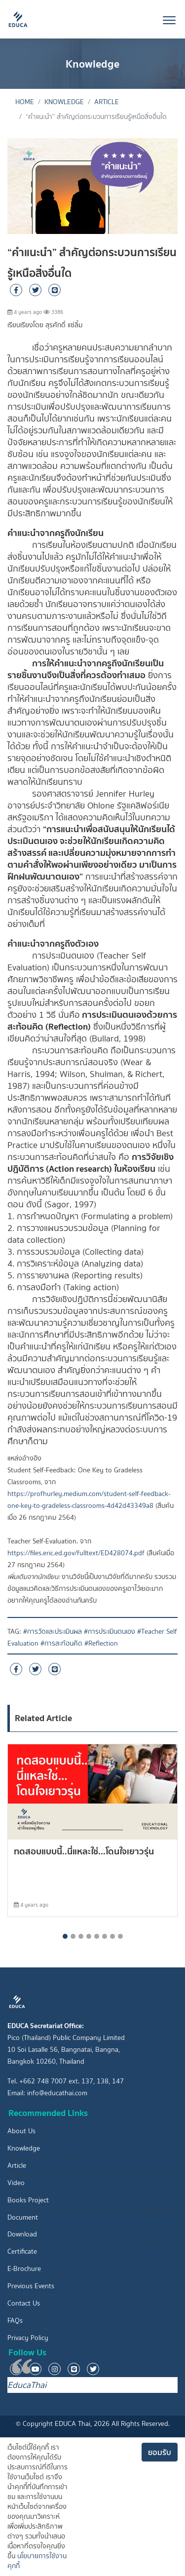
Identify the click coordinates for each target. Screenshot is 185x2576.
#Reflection (101, 1643)
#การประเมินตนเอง (109, 1631)
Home (24, 102)
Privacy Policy (27, 2338)
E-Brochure (24, 2269)
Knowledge (64, 102)
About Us (21, 2131)
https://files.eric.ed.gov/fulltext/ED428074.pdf (76, 1553)
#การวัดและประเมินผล (52, 1631)
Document (22, 2217)
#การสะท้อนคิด (61, 1643)
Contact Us (23, 2303)
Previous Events (30, 2286)
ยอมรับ (159, 2452)
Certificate (22, 2251)
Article (106, 102)
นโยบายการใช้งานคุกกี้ (37, 2561)
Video (16, 2183)
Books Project (28, 2200)
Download (22, 2234)
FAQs (15, 2320)
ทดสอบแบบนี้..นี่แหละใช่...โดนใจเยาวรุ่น (84, 1851)
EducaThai (26, 2385)
